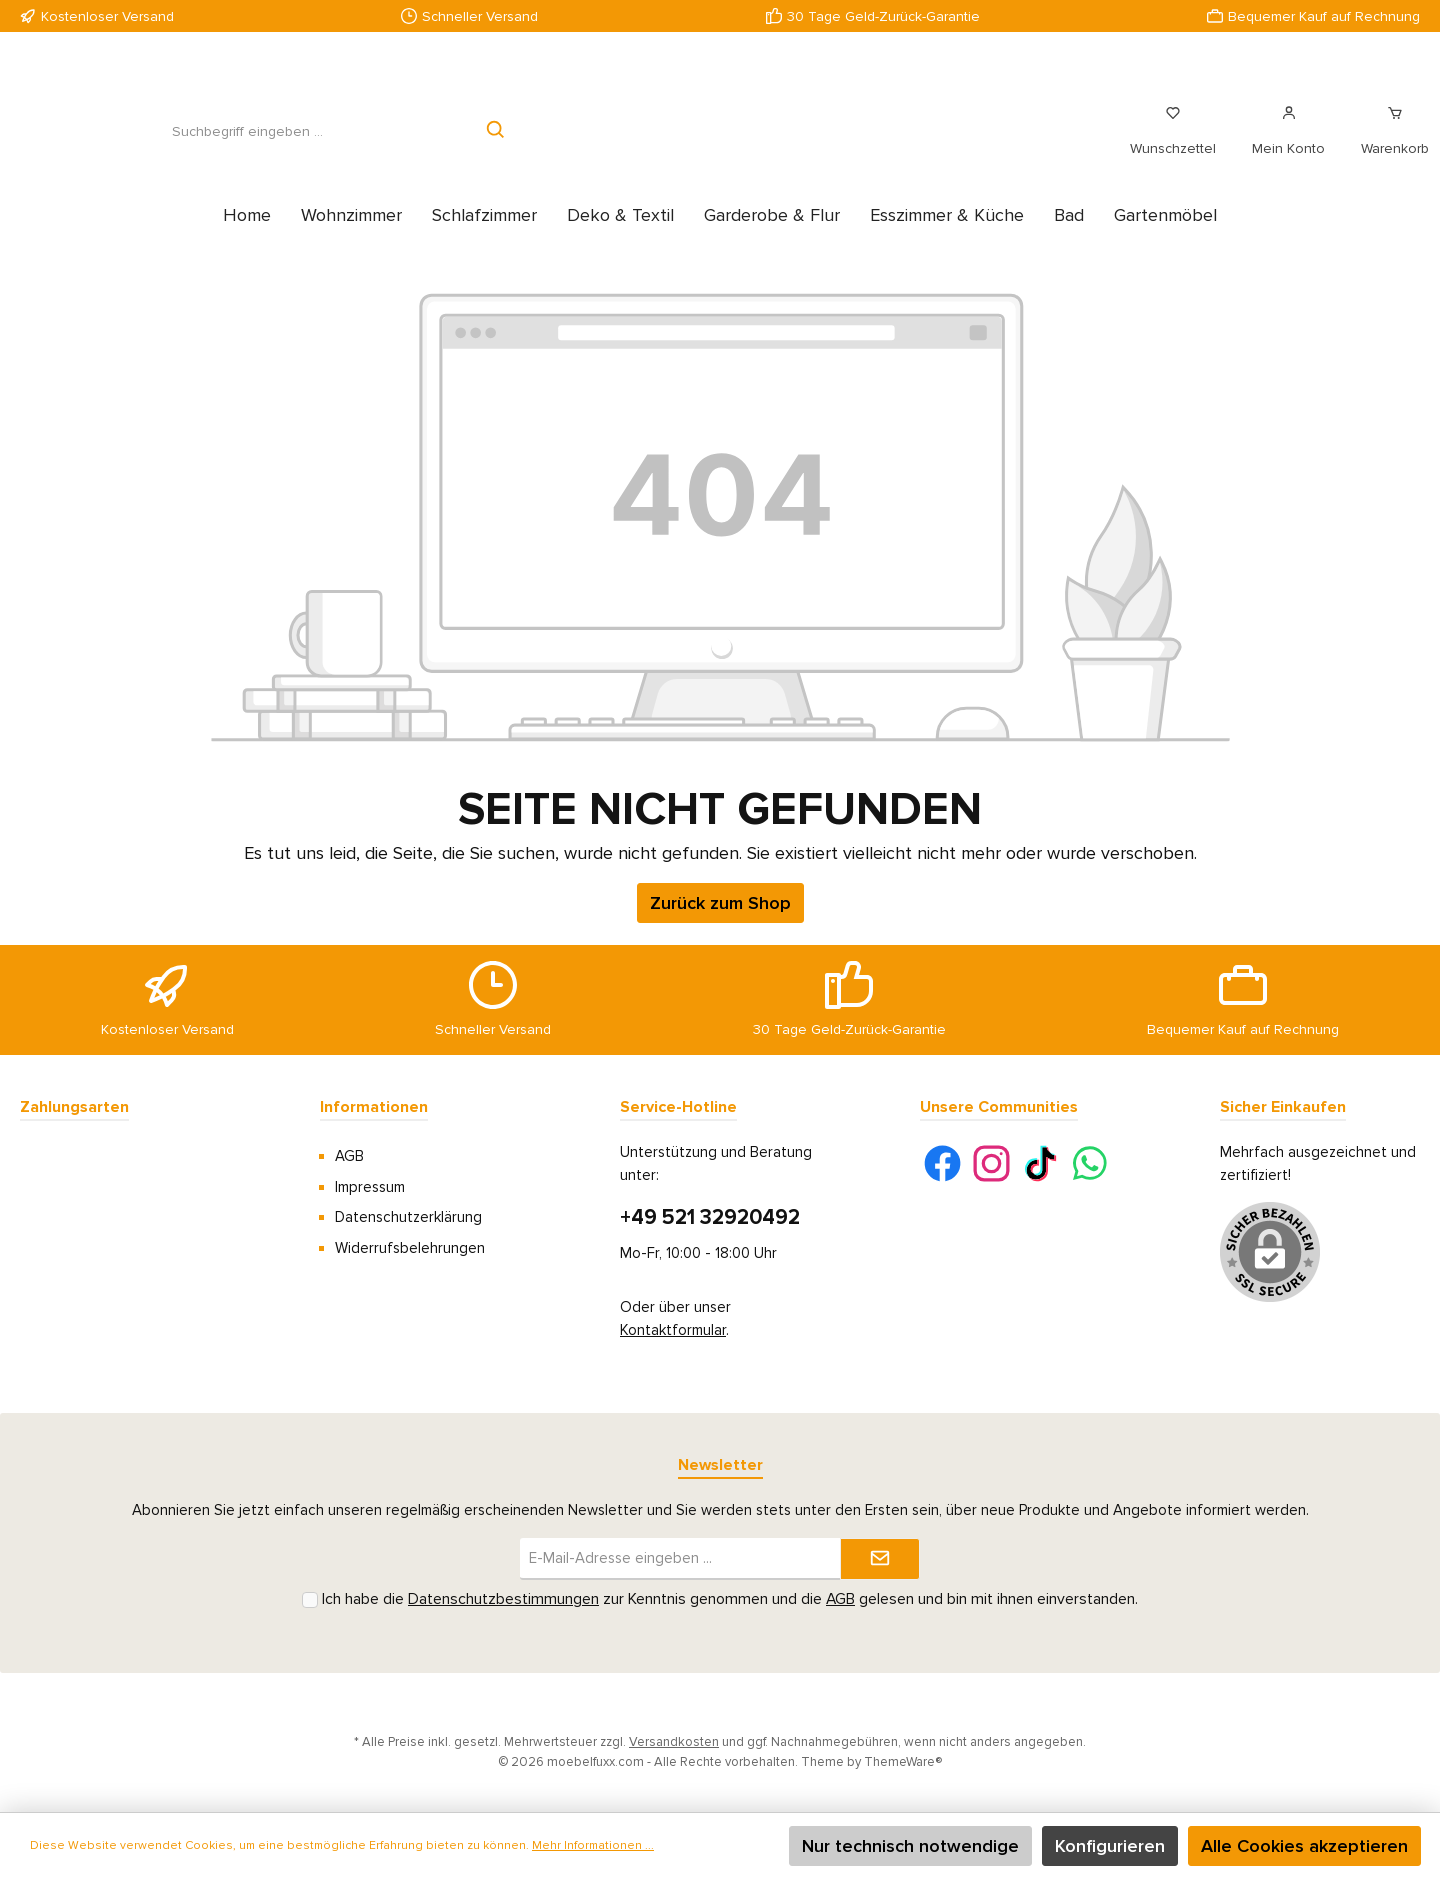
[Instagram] (991, 1163)
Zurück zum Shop (720, 925)
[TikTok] (1040, 1163)
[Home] (247, 237)
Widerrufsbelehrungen (410, 1248)
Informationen (374, 1107)
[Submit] (880, 1559)
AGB (349, 1156)
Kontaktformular (673, 1330)
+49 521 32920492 (710, 1217)
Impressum (370, 1187)
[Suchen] (496, 142)
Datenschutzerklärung (408, 1217)
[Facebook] (942, 1163)
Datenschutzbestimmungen (503, 1599)
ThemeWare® (903, 1762)
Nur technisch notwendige (910, 1846)
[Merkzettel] (1173, 142)
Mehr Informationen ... (593, 1845)
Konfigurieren (1110, 1846)
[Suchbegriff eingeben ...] (247, 142)
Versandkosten (674, 1742)
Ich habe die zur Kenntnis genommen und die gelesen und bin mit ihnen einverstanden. (730, 1599)
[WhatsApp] (1089, 1163)
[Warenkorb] (1389, 142)
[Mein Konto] (1288, 142)
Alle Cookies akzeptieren (1304, 1846)
